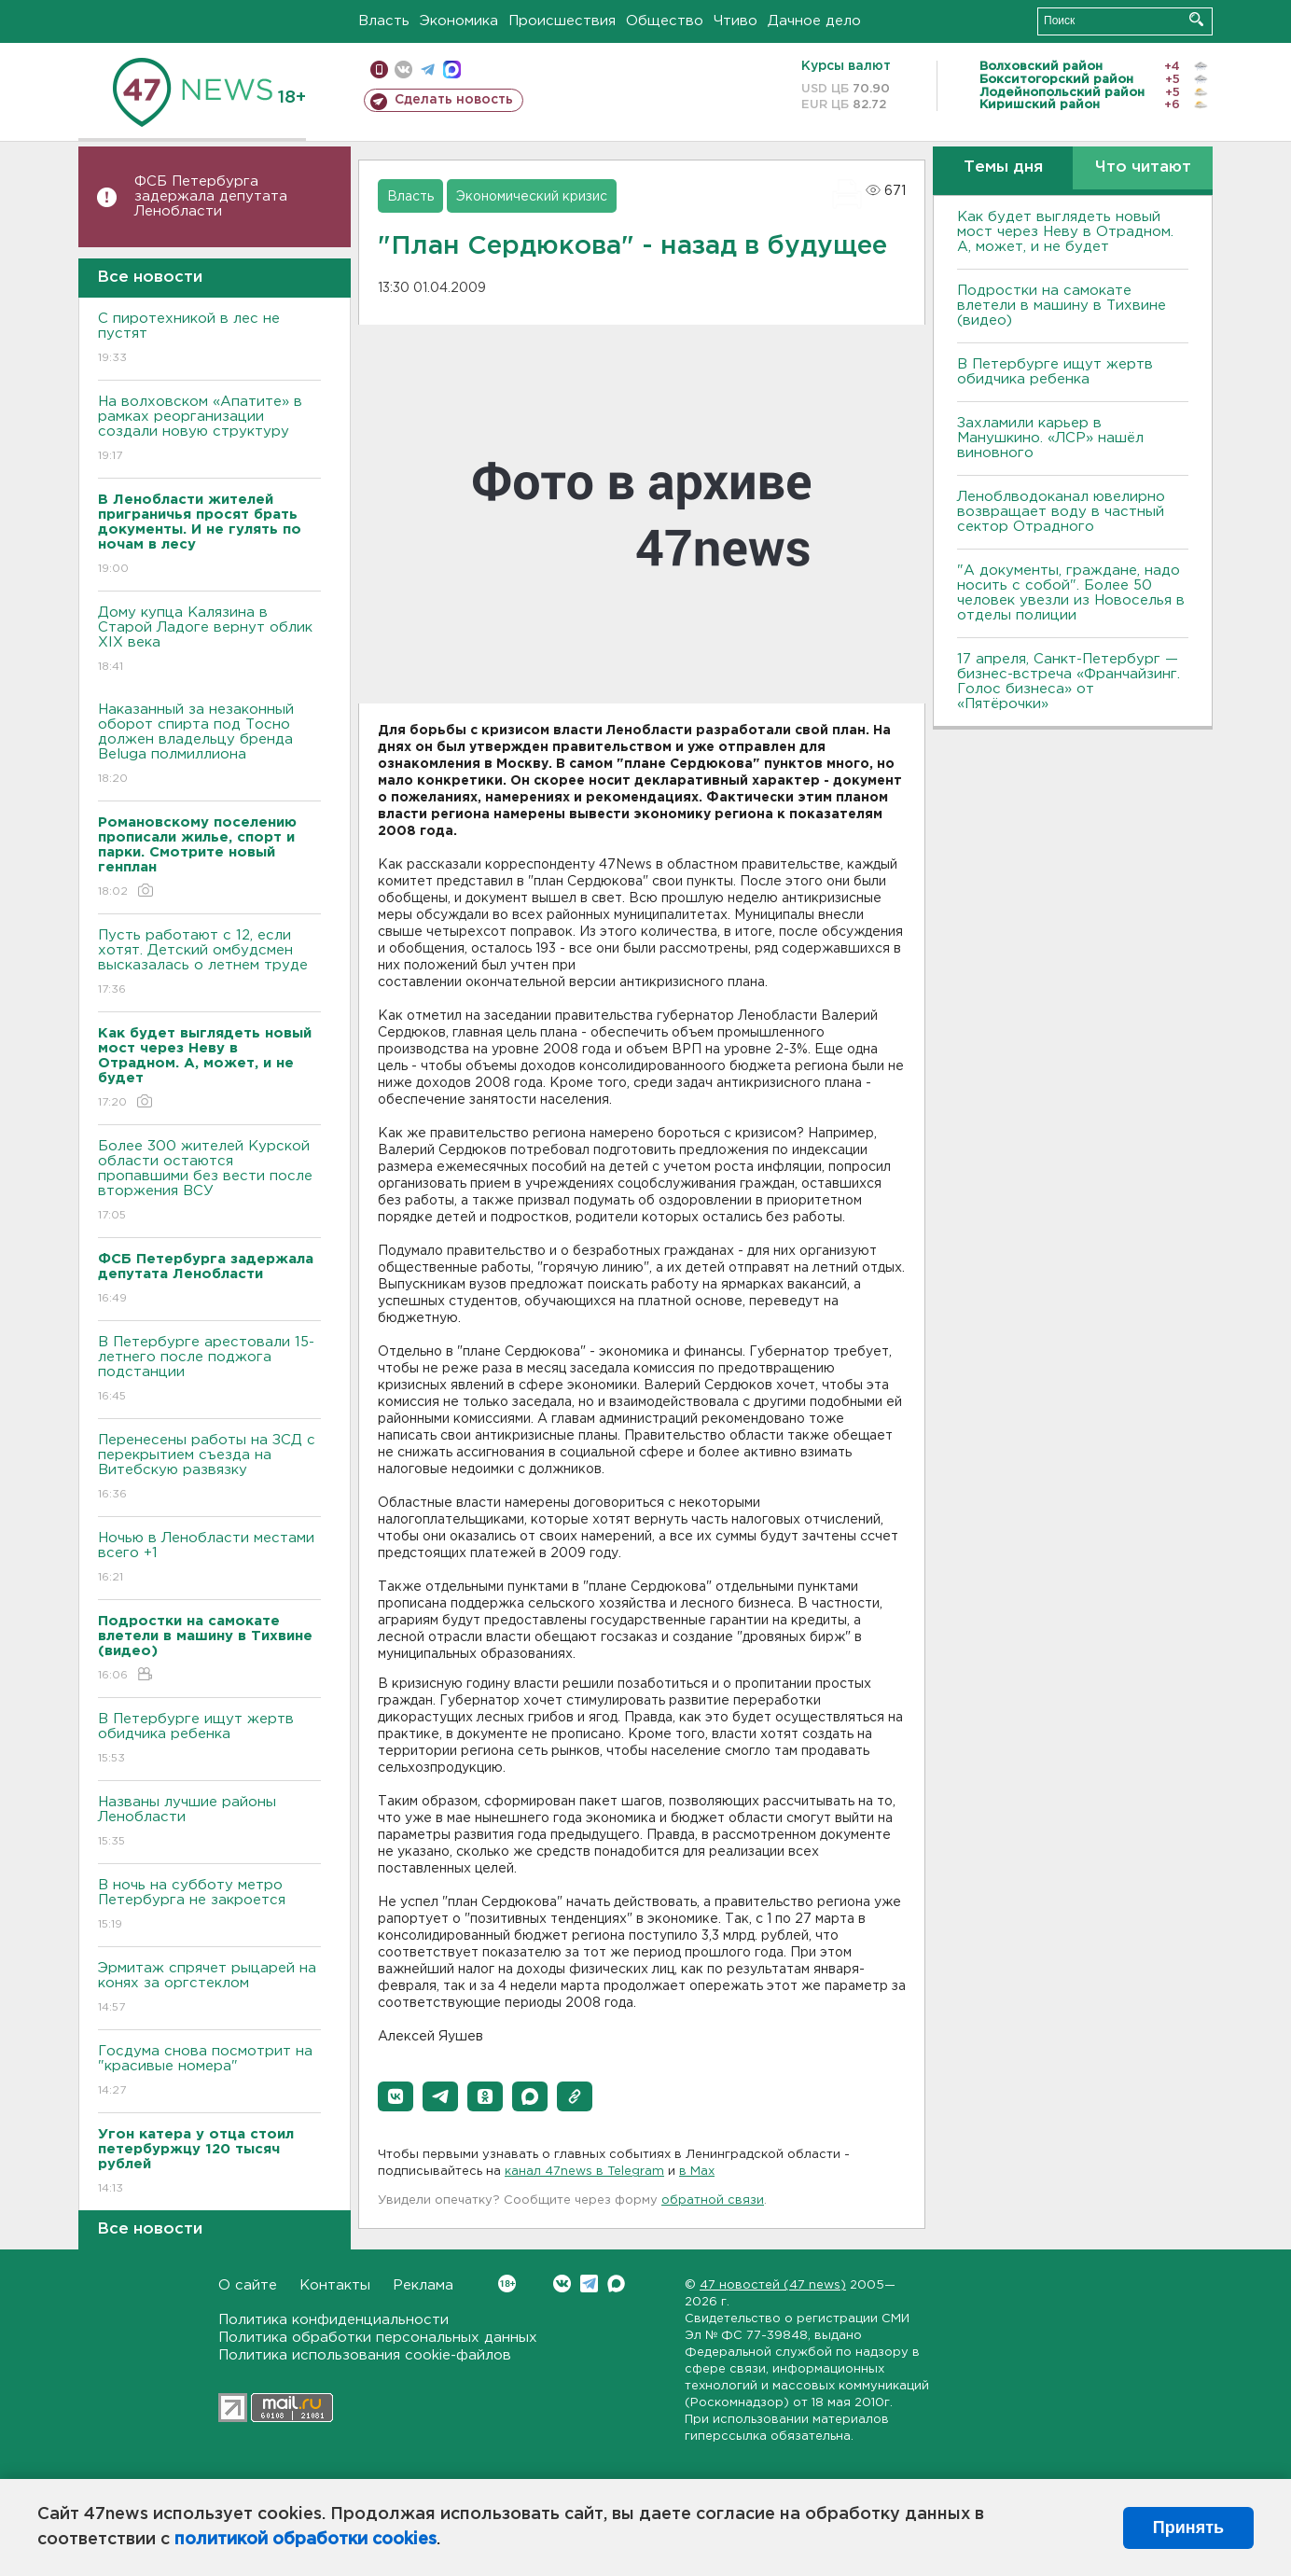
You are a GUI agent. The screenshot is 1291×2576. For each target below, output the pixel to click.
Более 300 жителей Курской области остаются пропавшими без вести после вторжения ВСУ (209, 1181)
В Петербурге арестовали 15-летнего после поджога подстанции (209, 1370)
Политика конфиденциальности (333, 2320)
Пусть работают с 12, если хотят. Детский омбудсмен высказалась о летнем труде (209, 963)
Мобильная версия (379, 69)
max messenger (452, 69)
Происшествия (562, 21)
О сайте (247, 2285)
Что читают (1143, 167)
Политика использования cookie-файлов (364, 2355)
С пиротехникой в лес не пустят (209, 339)
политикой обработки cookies (305, 2539)
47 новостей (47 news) (773, 2285)
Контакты (334, 2285)
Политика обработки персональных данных (377, 2338)
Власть (384, 21)
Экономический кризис (531, 196)
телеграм (428, 69)
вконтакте (403, 69)
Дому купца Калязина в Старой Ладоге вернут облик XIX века (209, 640)
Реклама (423, 2285)
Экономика (459, 21)
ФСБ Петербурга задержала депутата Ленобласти (210, 196)
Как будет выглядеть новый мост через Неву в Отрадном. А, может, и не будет (1065, 232)
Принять (1188, 2527)
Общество (664, 21)
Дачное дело (814, 21)
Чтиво (735, 21)
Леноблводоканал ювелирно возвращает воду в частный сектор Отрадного (1061, 512)
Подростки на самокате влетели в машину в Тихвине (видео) (1061, 306)
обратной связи (712, 2200)
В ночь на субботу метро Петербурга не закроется (209, 1905)
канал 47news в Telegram (584, 2171)
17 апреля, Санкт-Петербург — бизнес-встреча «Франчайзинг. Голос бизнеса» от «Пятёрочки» (1068, 681)
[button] (395, 2096)
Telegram (589, 2283)
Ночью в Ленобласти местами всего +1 (209, 1558)
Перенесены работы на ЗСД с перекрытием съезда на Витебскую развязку (209, 1468)
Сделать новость (454, 99)
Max (616, 2283)
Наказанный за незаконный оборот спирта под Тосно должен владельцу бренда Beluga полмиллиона (209, 745)
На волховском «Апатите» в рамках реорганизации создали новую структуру (209, 430)
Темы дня (1003, 167)
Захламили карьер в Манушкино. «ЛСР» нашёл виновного (1050, 438)
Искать (1196, 19)
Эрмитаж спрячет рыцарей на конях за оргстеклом (209, 1988)
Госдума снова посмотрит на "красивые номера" (209, 2071)
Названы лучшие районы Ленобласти (209, 1822)
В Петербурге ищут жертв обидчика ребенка (209, 1739)
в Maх (697, 2171)
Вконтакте (507, 2283)
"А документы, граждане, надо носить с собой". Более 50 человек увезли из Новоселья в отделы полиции (1071, 592)
